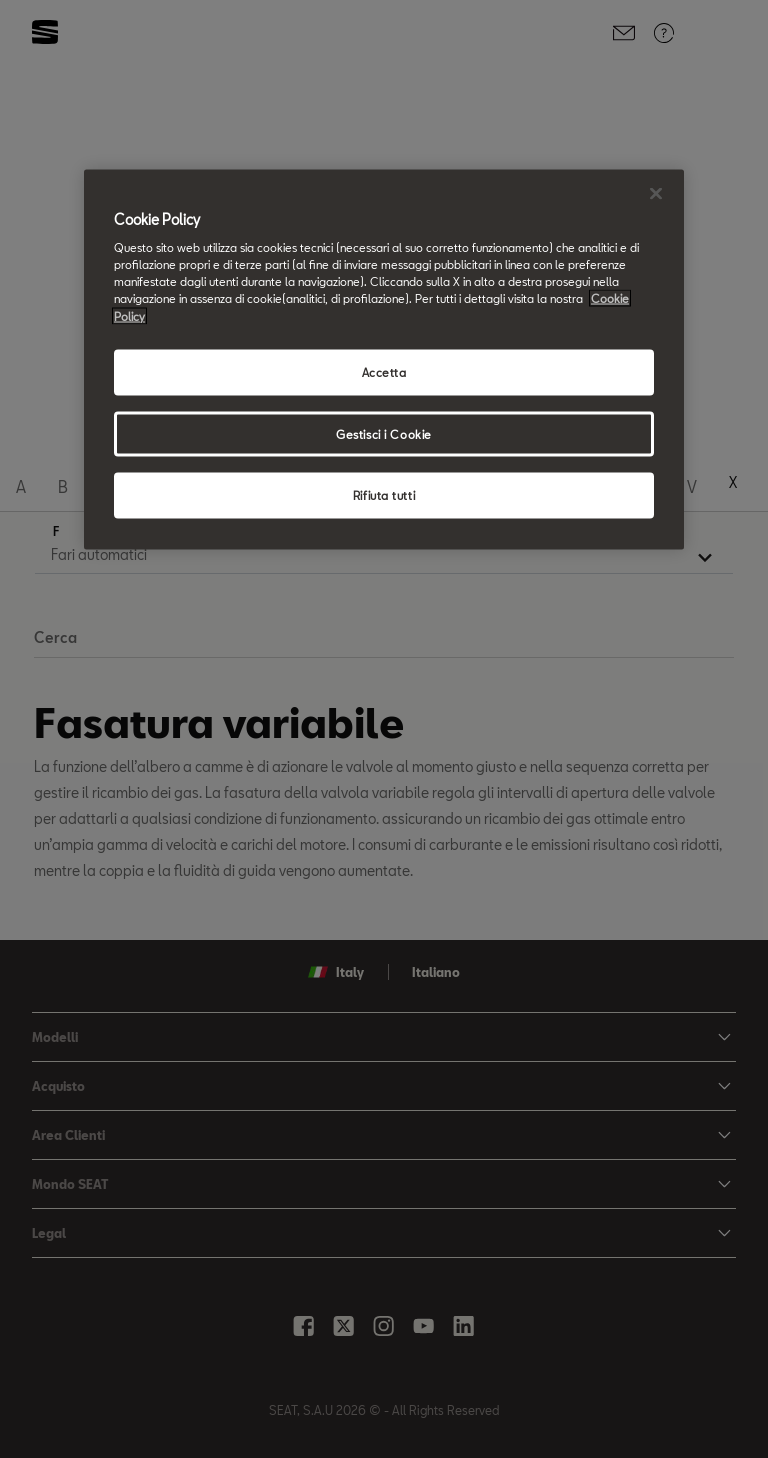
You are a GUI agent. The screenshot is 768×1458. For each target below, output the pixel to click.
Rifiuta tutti (384, 495)
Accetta (384, 371)
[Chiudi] (656, 193)
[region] (384, 359)
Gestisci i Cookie (384, 433)
